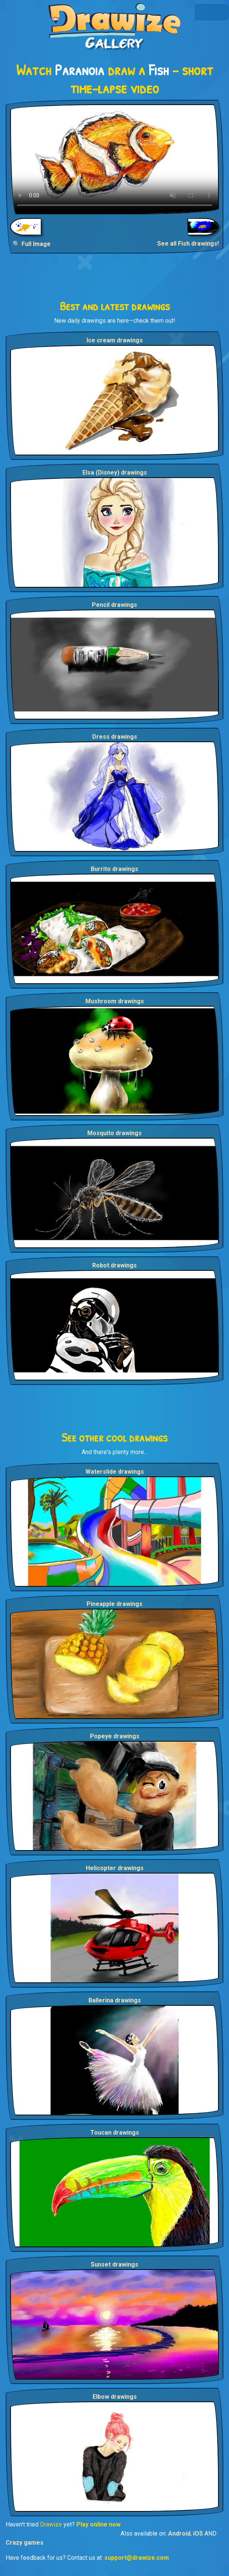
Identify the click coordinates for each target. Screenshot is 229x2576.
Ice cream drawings (115, 340)
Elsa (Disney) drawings (114, 472)
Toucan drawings (114, 2132)
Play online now (98, 2524)
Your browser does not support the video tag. (114, 159)
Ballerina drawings (114, 2000)
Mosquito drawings (114, 1133)
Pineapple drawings (114, 1603)
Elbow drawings (115, 2396)
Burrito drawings (114, 869)
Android (179, 2533)
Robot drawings (114, 1265)
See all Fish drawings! (188, 243)
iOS (198, 2533)
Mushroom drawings (114, 1001)
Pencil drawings (114, 604)
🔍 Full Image (31, 244)
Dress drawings (114, 736)
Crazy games (24, 2542)
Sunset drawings (114, 2264)
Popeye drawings (114, 1736)
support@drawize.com (136, 2557)
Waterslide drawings (114, 1471)
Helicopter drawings (115, 1868)
